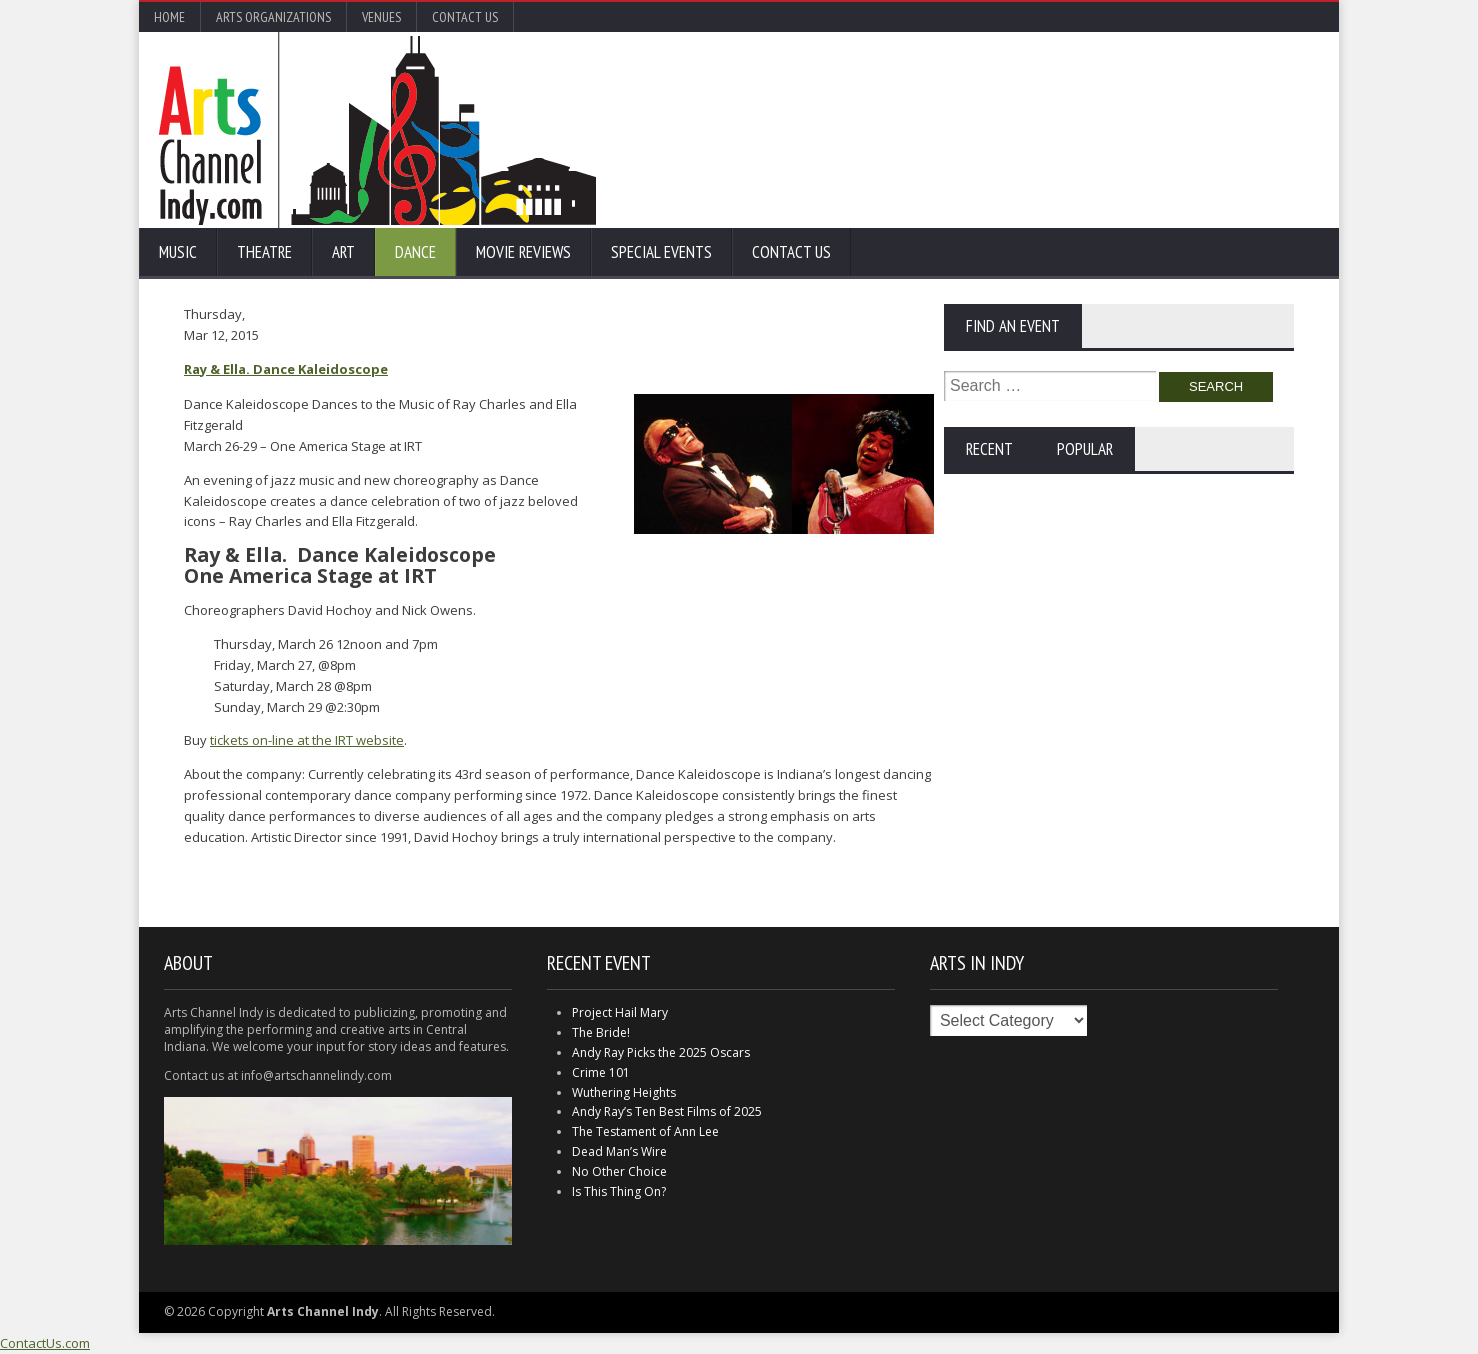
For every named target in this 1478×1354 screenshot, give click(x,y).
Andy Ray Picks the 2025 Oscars (661, 1052)
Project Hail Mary (620, 1012)
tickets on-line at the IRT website (307, 740)
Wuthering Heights (624, 1092)
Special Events (661, 252)
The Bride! (601, 1032)
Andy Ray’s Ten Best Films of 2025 (667, 1111)
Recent (989, 449)
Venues (381, 17)
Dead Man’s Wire (619, 1151)
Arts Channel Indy (377, 130)
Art (343, 252)
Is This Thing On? (619, 1191)
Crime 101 (601, 1072)
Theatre (264, 252)
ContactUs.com (45, 1343)
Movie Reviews (523, 252)
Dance (415, 252)
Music (178, 252)
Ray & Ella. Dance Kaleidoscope (286, 369)
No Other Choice (619, 1171)
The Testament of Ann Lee (645, 1131)
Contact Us (465, 17)
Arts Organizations (273, 17)
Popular (1085, 449)
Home (169, 17)
